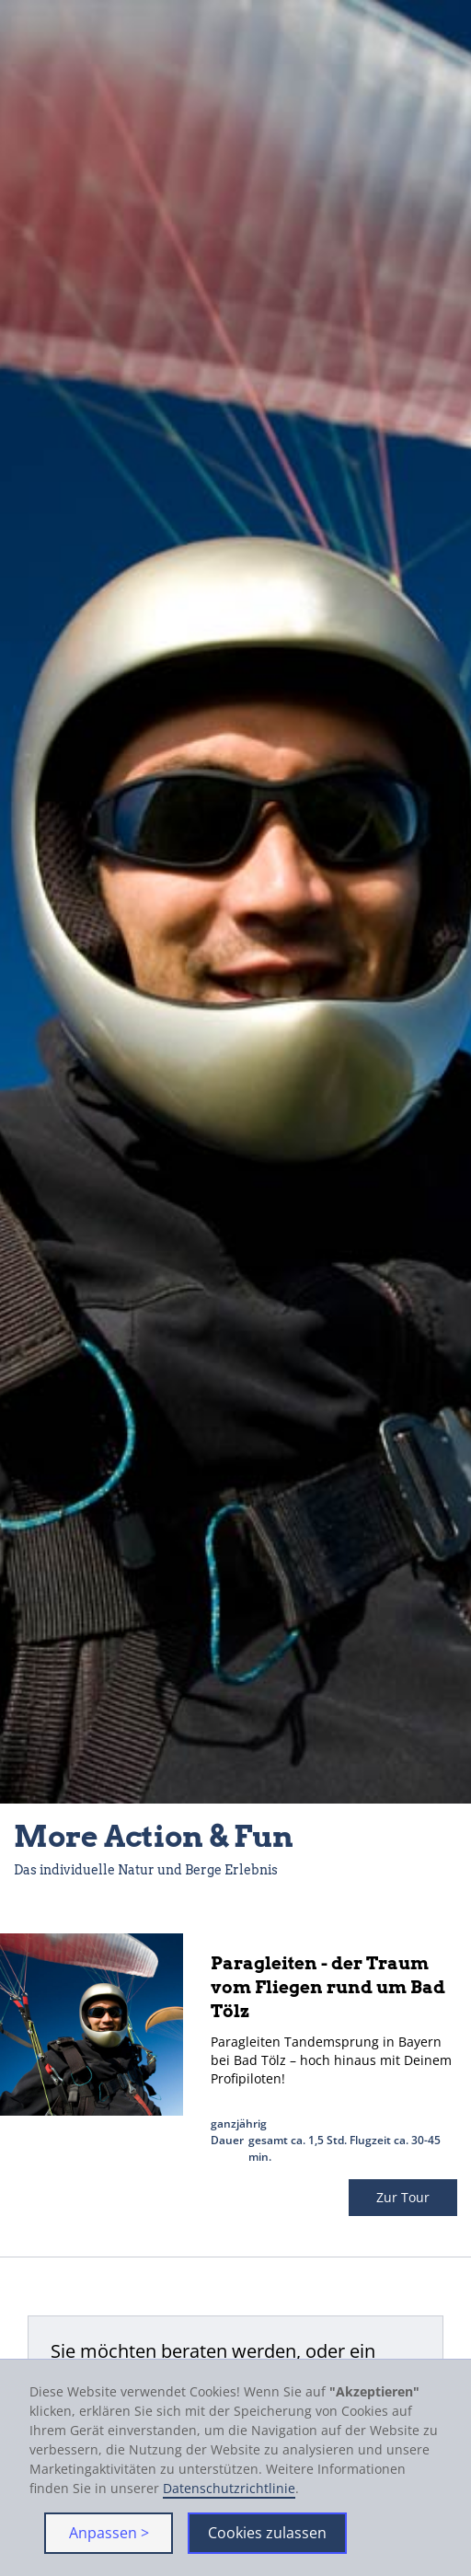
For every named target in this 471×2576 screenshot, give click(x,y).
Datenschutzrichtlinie (229, 2488)
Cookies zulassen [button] (267, 2533)
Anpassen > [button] (109, 2533)
